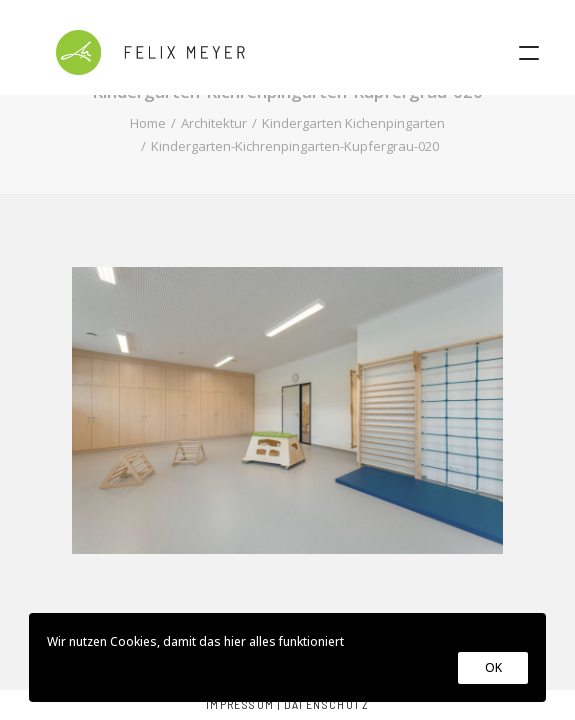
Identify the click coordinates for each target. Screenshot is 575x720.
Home (148, 123)
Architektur (214, 123)
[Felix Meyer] (150, 52)
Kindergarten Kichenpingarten (353, 123)
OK (493, 667)
